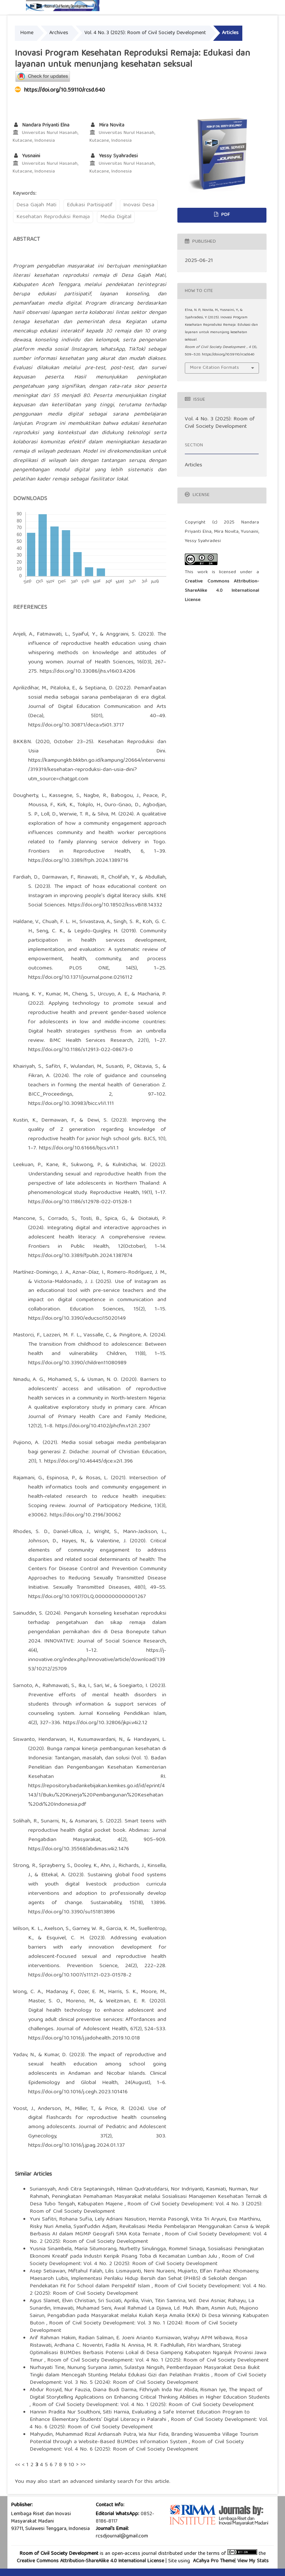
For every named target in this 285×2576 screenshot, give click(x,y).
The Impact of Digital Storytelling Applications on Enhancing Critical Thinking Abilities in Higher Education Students (150, 2393)
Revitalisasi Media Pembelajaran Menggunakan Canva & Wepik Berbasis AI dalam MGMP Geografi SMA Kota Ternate (150, 2230)
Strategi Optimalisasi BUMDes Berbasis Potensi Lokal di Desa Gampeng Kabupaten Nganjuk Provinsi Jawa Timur (148, 2353)
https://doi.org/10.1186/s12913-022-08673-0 (80, 1050)
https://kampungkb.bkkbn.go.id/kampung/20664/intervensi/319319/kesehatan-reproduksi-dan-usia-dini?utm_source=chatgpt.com (96, 770)
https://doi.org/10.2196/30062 (85, 1515)
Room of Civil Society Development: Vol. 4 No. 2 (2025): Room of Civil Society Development (142, 2260)
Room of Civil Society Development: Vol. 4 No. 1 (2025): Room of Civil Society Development (158, 2360)
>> (83, 2465)
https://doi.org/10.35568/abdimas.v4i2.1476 (78, 1849)
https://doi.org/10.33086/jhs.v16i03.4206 (87, 671)
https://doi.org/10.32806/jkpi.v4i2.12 (105, 1723)
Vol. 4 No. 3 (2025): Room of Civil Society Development (145, 33)
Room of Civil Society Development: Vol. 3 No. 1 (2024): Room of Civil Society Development (133, 2327)
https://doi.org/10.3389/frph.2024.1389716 (78, 861)
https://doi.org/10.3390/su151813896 (71, 1912)
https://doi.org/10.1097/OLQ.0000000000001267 (87, 1597)
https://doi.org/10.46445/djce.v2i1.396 (88, 1461)
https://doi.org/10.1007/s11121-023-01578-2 (79, 1975)
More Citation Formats (214, 368)
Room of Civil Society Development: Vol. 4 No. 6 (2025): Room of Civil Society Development (149, 2423)
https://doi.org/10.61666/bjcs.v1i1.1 (79, 1148)
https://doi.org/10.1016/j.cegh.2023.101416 (78, 2092)
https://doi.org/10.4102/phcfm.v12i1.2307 (102, 1426)
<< (17, 2465)
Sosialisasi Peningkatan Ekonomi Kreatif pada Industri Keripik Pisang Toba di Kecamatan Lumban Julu (147, 2252)
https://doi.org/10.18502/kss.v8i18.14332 (115, 905)
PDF (225, 215)
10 (71, 2465)
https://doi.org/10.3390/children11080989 (77, 1363)
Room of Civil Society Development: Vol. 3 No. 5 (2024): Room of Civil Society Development (148, 2379)
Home (26, 33)
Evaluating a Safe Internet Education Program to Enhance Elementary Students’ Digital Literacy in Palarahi (140, 2416)
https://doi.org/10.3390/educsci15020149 (77, 1318)
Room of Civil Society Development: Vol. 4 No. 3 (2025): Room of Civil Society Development (146, 2207)
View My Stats (253, 2561)
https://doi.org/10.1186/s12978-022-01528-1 (80, 1202)
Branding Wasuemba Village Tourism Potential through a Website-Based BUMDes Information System (144, 2438)
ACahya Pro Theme (213, 2561)
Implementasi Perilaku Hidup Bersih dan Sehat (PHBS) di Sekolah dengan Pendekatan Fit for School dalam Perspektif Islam (138, 2282)
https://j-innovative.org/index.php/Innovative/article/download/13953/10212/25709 (97, 1660)
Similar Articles (33, 2174)
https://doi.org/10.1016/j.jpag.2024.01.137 (76, 2145)
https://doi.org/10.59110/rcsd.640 (64, 90)
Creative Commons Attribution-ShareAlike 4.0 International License (222, 590)
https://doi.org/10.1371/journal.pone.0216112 (80, 977)
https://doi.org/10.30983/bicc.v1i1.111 (71, 1104)
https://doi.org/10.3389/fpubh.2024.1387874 (80, 1256)
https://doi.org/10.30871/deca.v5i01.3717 (76, 725)
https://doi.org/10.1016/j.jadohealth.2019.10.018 (84, 2038)
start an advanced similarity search (91, 2482)
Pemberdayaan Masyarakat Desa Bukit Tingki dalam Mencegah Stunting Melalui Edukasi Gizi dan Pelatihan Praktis (145, 2371)
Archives (58, 33)
